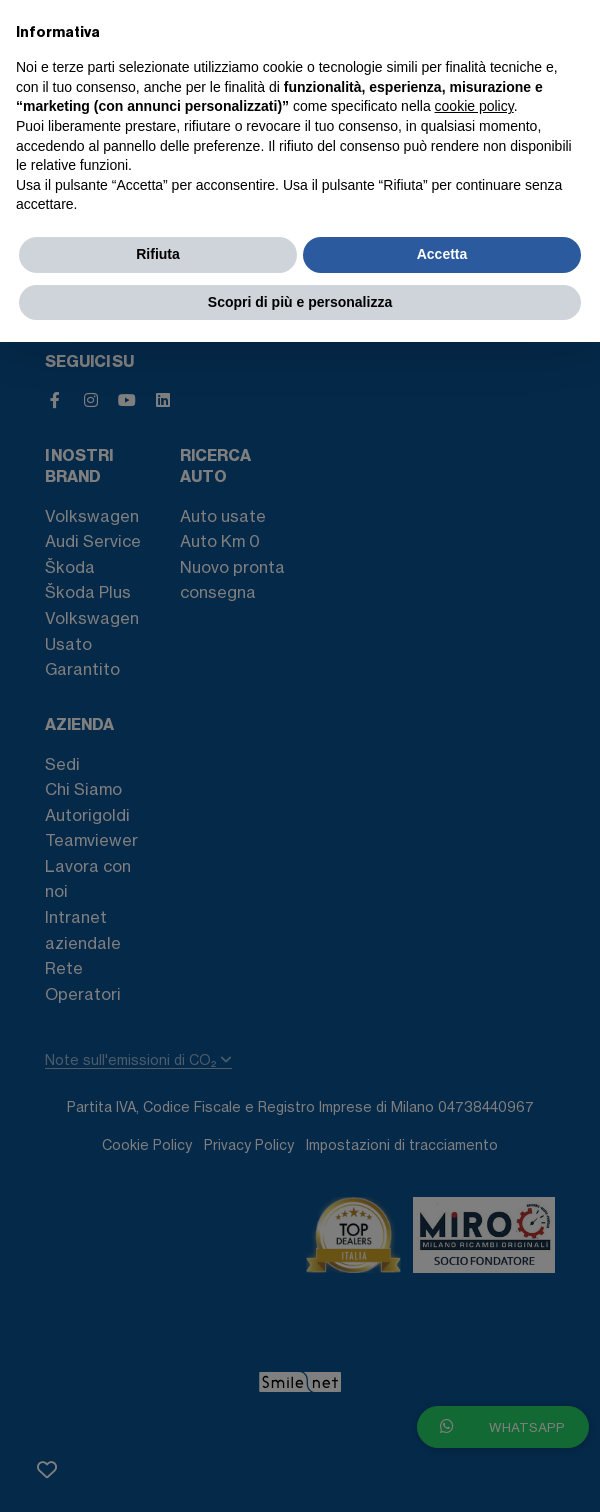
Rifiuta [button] (158, 254)
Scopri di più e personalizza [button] (300, 302)
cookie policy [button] (474, 106)
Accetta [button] (442, 254)
